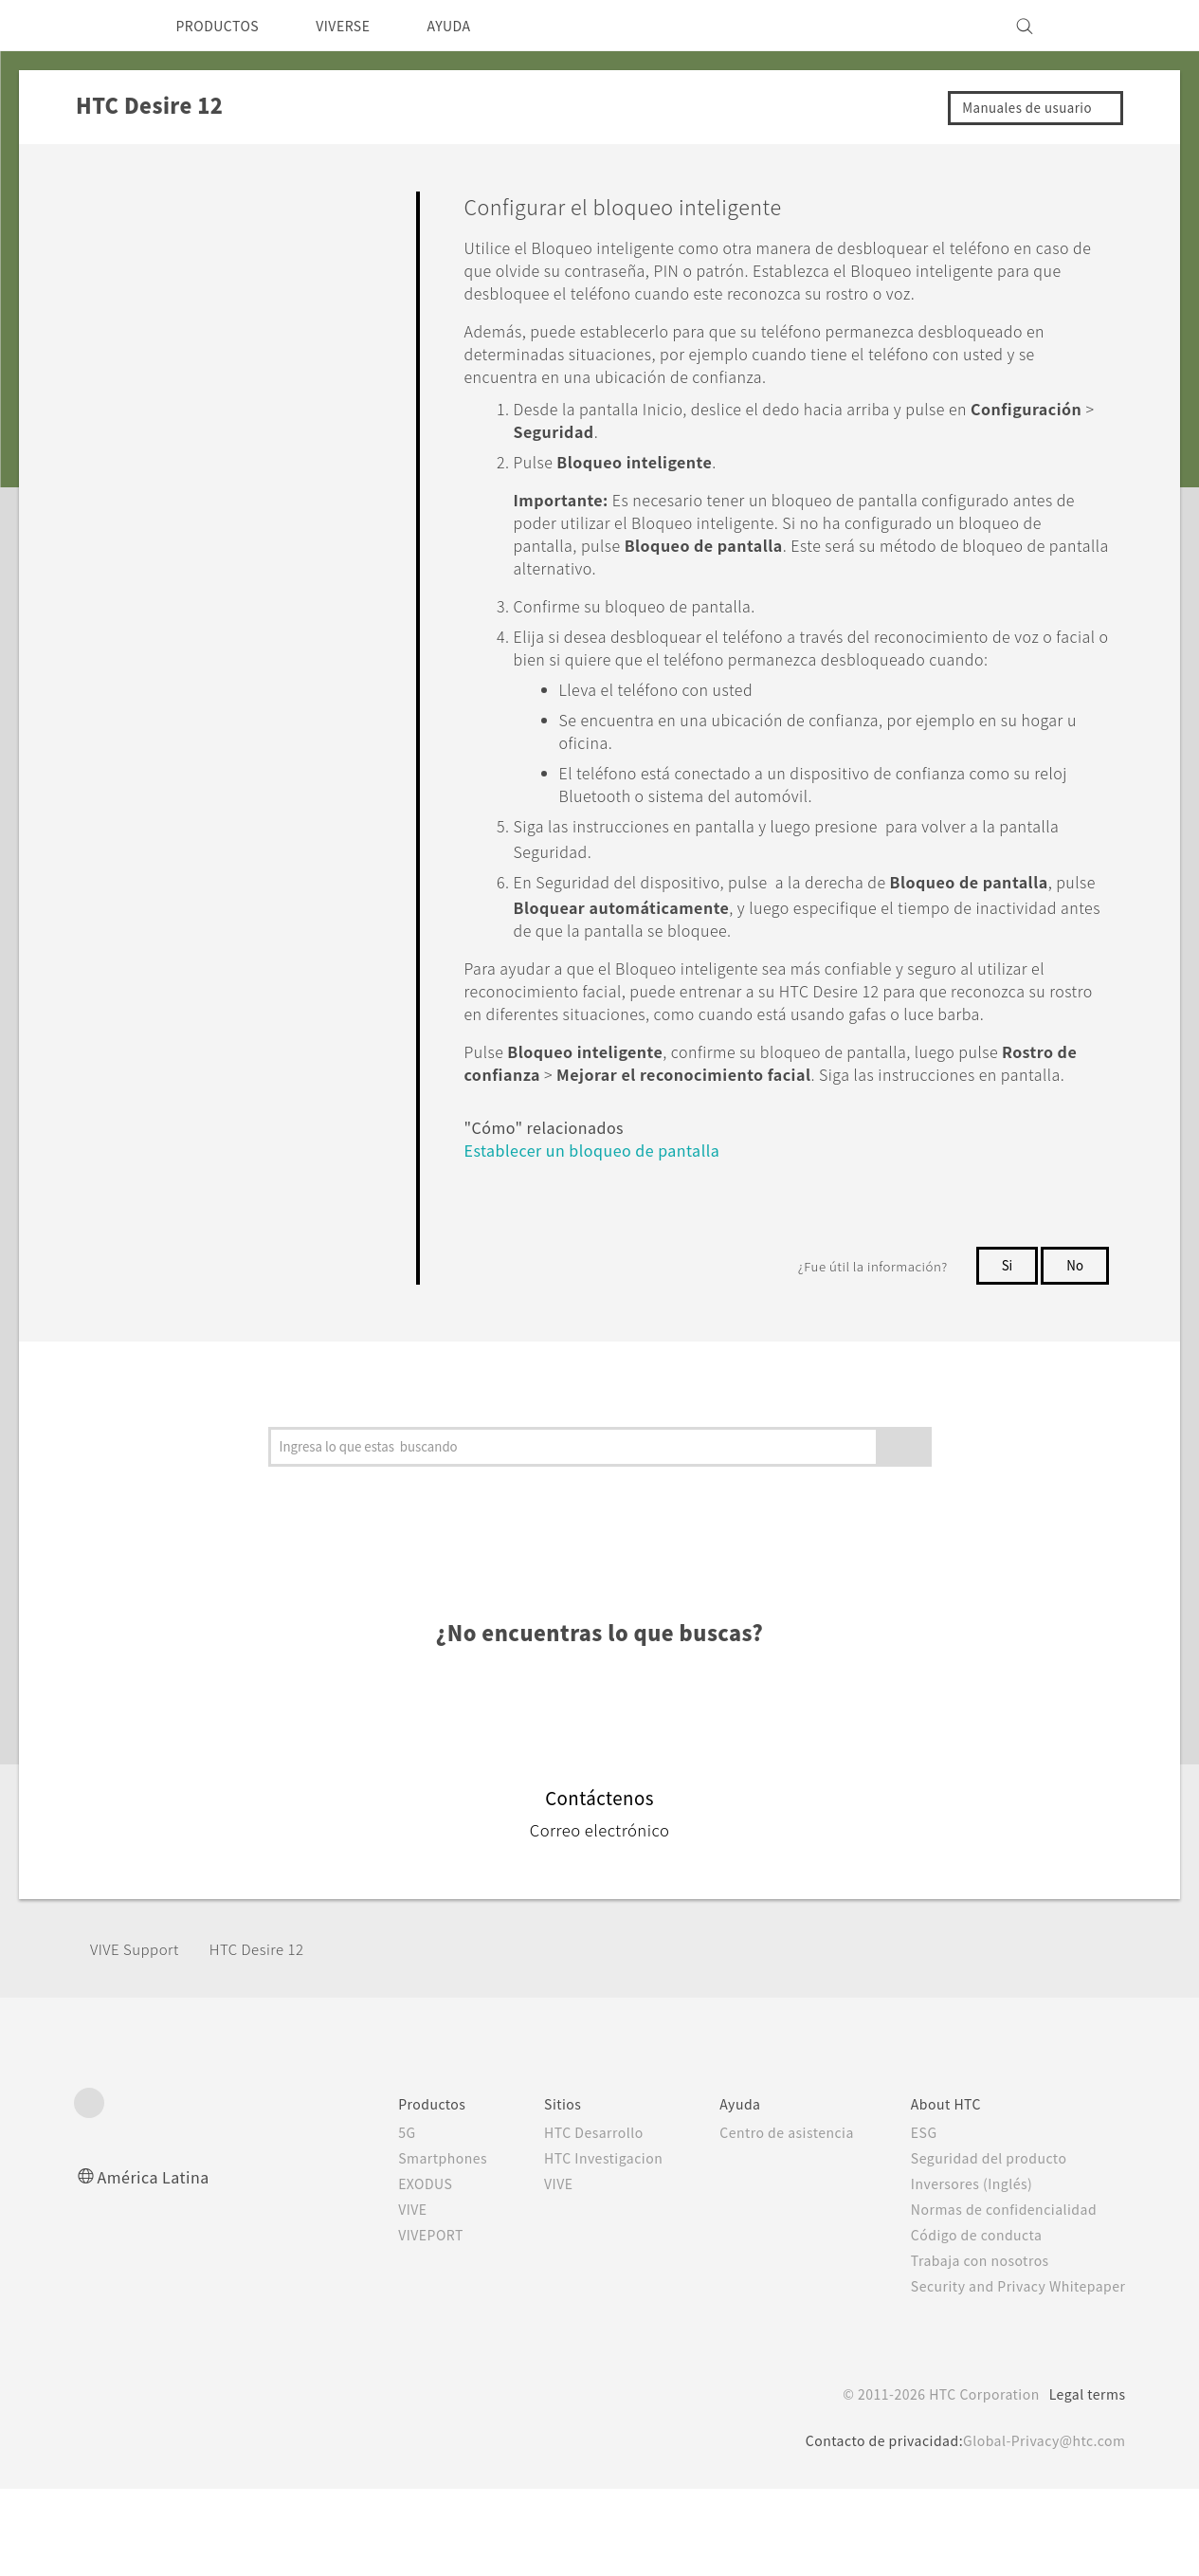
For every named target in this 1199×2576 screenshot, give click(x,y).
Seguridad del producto (977, 2245)
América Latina (156, 2264)
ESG (909, 2219)
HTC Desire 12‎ (272, 2036)
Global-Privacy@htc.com (1039, 2527)
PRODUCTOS (224, 25)
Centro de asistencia (765, 2219)
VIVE (372, 2296)
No (1074, 1353)
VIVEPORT (392, 2321)
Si (1005, 1353)
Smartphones (402, 2245)
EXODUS (385, 2270)
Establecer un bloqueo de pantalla (605, 1237)
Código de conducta (965, 2321)
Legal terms (1083, 2481)
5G (363, 2219)
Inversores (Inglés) (960, 2270)
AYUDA (475, 25)
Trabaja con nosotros (966, 2347)
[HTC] (96, 25)
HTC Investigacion (572, 2245)
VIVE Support (140, 2036)
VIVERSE (360, 25)
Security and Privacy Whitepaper (1010, 2373)
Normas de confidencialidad (992, 2296)
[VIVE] (1100, 25)
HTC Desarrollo (559, 2219)
